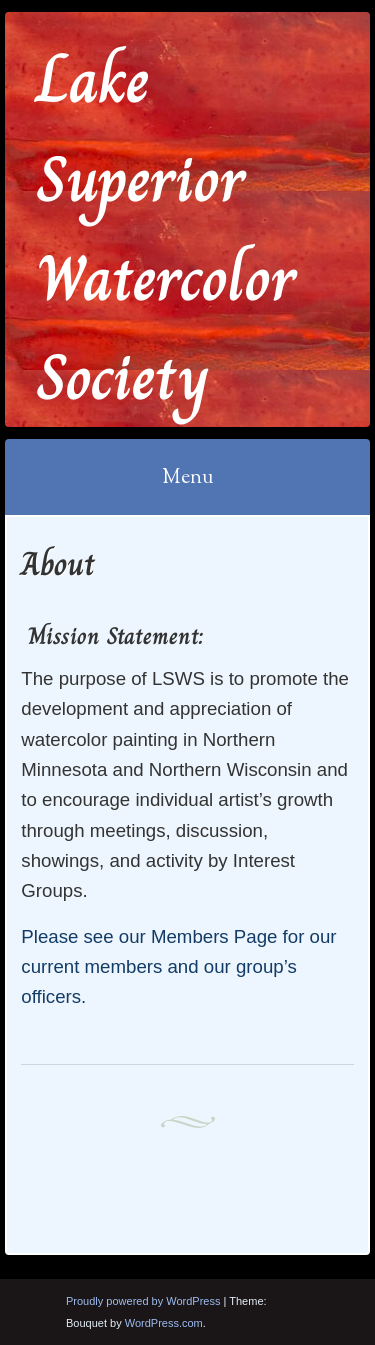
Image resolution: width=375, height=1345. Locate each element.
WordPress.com (164, 1323)
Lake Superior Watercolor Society (166, 229)
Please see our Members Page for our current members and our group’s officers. (178, 967)
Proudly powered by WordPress (143, 1301)
